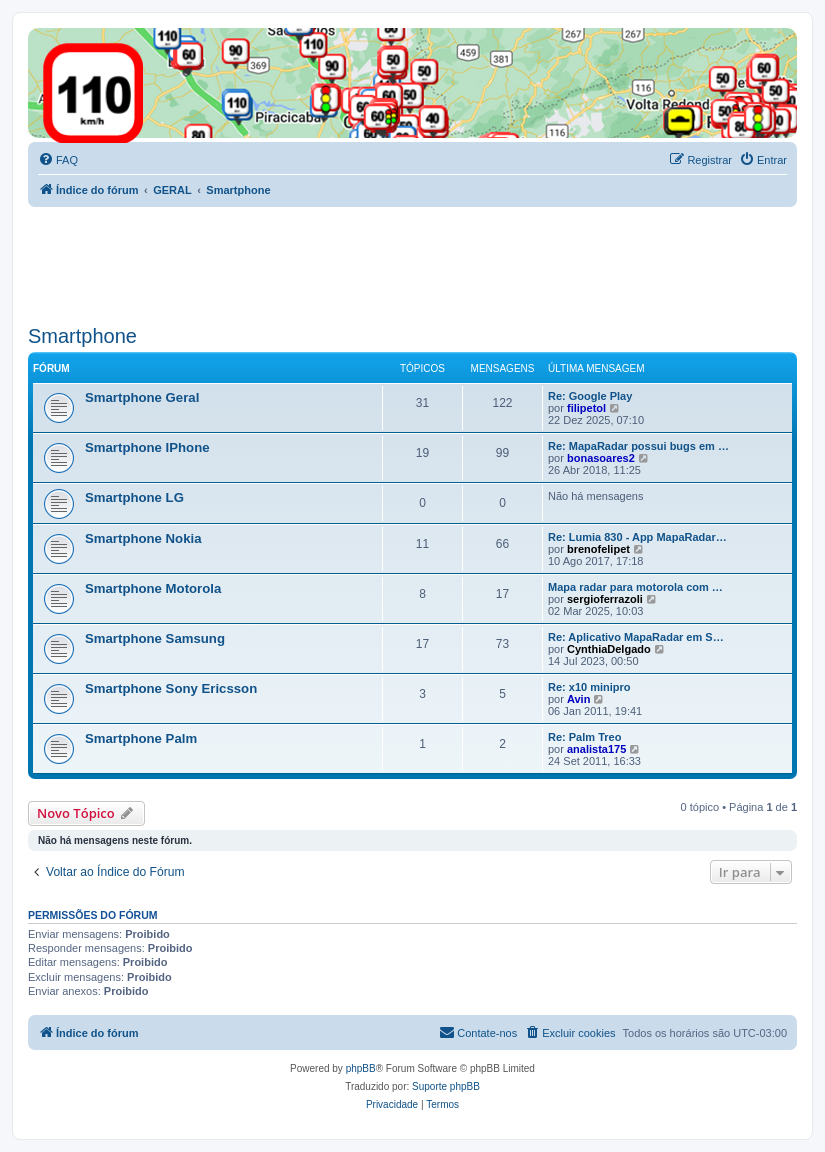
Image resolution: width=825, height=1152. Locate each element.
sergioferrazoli (605, 599)
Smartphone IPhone (147, 447)
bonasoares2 (601, 458)
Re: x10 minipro (589, 687)
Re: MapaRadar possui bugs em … (638, 446)
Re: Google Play (590, 396)
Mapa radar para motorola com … (635, 587)
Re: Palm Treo (584, 737)
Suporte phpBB (446, 1086)
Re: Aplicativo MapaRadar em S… (636, 637)
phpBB (361, 1068)
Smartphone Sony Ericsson (171, 688)
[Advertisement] (392, 262)
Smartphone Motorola (153, 588)
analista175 (596, 749)
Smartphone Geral (142, 397)
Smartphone (82, 336)
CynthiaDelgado (609, 649)
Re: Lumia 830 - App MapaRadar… (637, 537)
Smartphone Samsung (155, 638)
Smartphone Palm (141, 738)
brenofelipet (598, 549)
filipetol (586, 408)
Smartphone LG (134, 497)
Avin (578, 699)
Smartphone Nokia (143, 538)
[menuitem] (58, 160)
